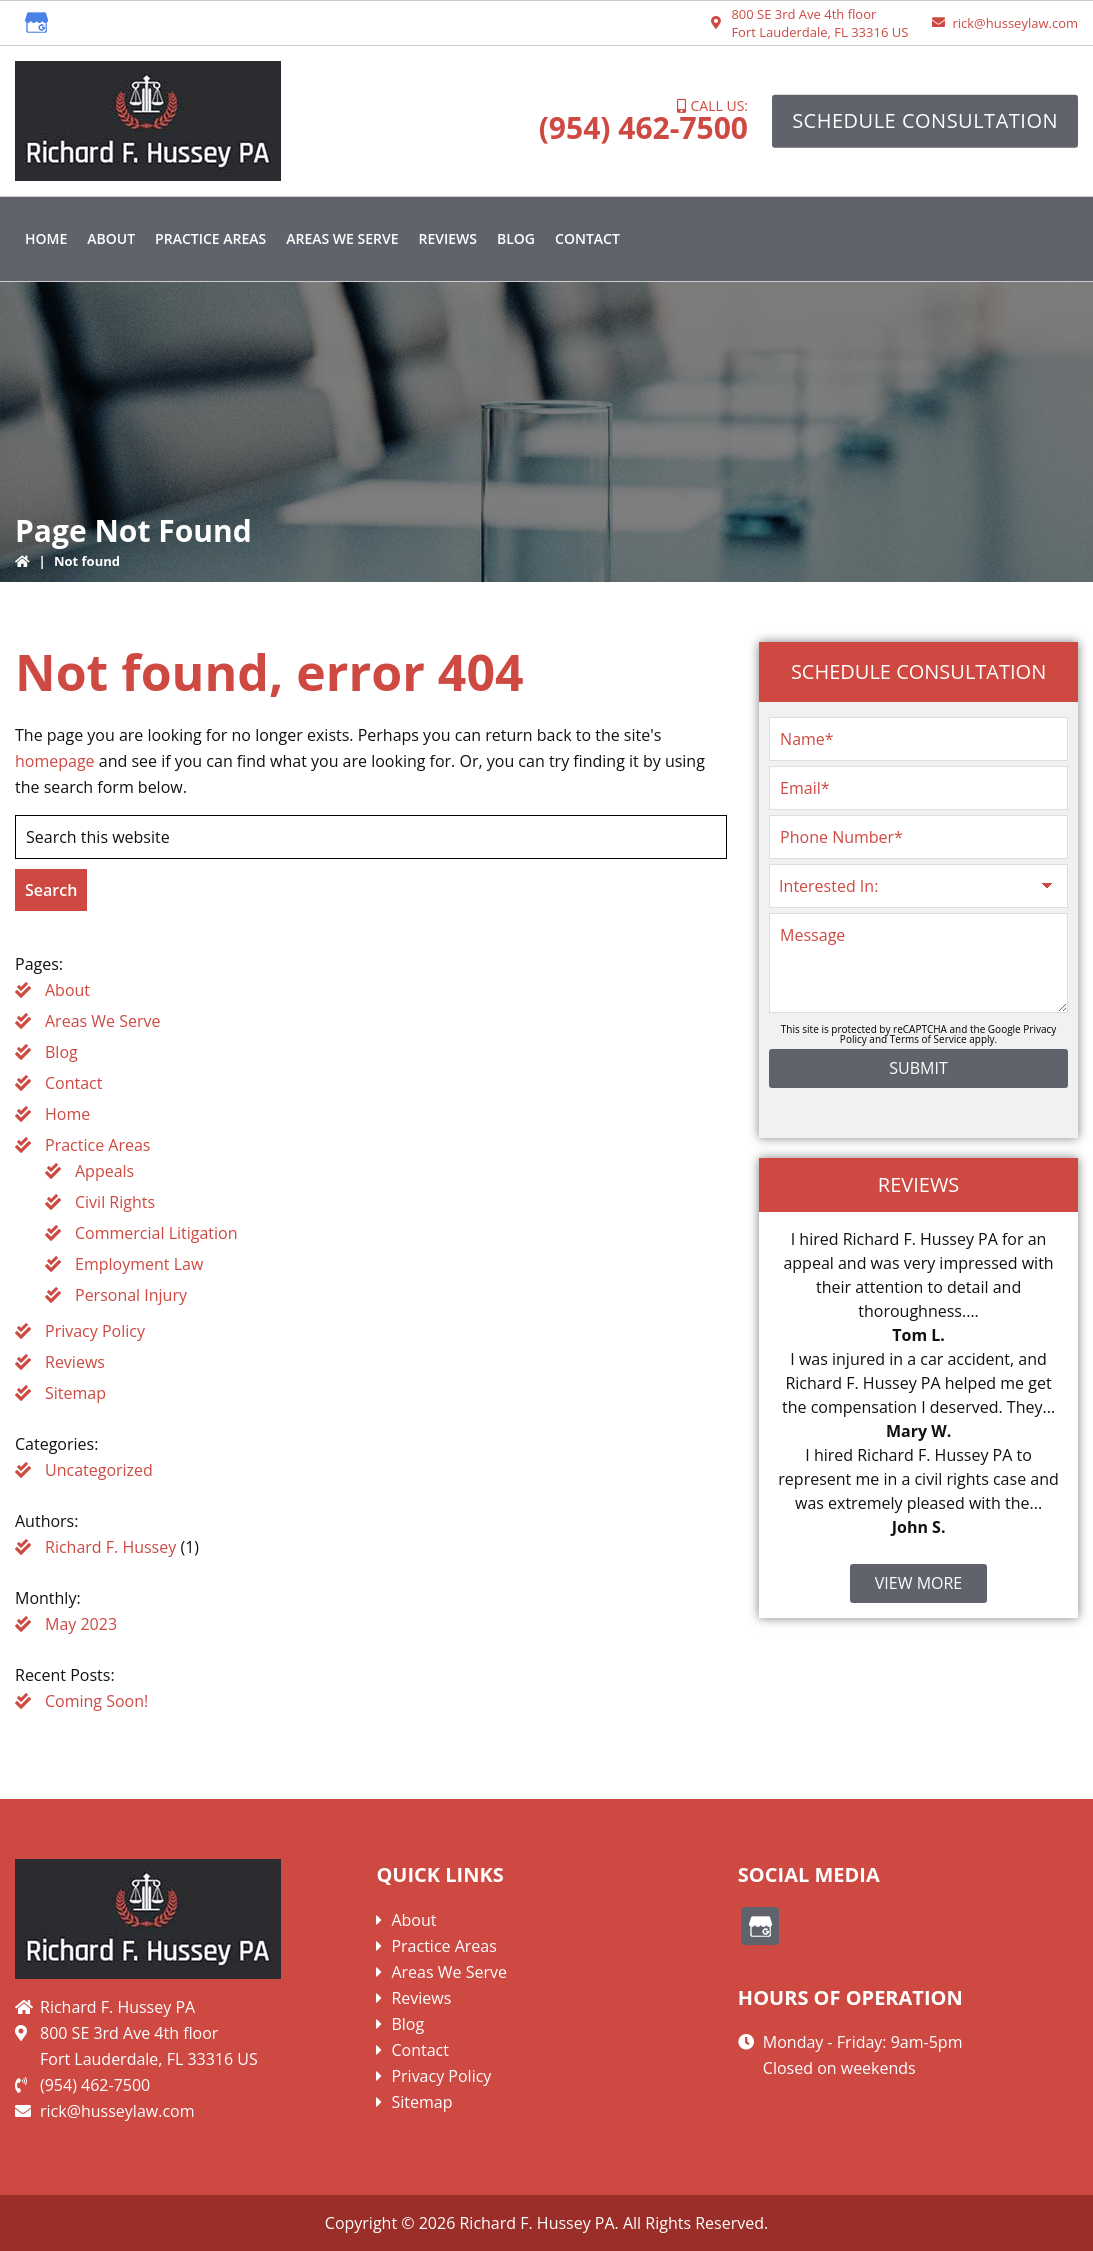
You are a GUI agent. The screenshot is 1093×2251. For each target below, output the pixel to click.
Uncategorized (99, 1470)
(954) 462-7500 (643, 127)
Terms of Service (928, 1039)
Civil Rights (115, 1202)
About (67, 990)
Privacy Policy (95, 1331)
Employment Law (139, 1264)
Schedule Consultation (925, 120)
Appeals (104, 1171)
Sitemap (75, 1393)
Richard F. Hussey (110, 1547)
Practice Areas (97, 1145)
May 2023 (81, 1624)
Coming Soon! (96, 1701)
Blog (61, 1052)
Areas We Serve (103, 1021)
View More (918, 1583)
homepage (55, 761)
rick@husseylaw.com (1015, 23)
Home (67, 1114)
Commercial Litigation (156, 1233)
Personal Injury (131, 1295)
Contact (73, 1083)
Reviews (75, 1362)
